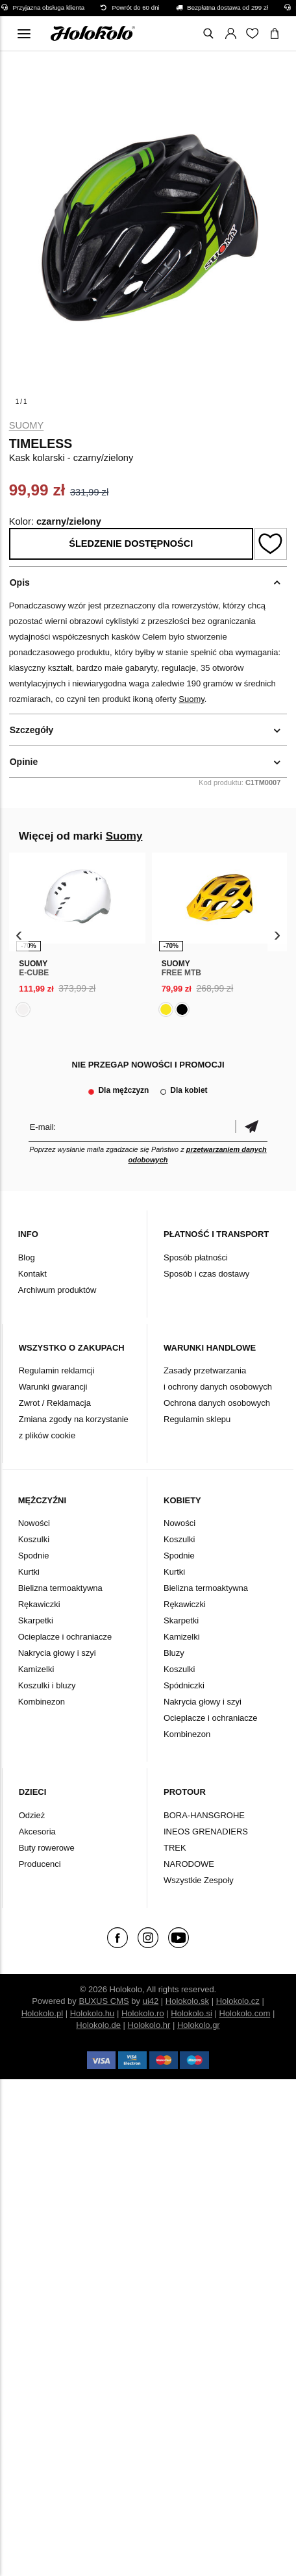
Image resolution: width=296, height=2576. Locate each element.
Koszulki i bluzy (47, 1685)
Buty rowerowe (47, 1848)
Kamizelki (36, 1669)
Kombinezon (41, 1702)
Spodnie (33, 1555)
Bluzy (174, 1653)
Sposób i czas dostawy (206, 1274)
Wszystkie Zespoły (199, 1880)
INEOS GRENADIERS (206, 1831)
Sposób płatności (196, 1257)
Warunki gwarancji (53, 1387)
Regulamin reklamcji (57, 1370)
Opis (20, 582)
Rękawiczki (39, 1604)
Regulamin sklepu (197, 1419)
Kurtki (29, 1572)
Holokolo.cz (238, 2001)
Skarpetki (35, 1620)
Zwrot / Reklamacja (55, 1403)
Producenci (40, 1864)
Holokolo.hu (92, 2013)
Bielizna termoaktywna (60, 1588)
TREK (175, 1848)
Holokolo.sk (187, 2001)
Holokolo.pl (42, 2013)
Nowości (34, 1523)
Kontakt (32, 1274)
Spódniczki (184, 1685)
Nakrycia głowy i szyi (57, 1653)
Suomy (26, 425)
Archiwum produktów (57, 1290)
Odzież (32, 1815)
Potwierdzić (251, 1127)
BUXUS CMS (104, 2001)
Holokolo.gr (198, 2025)
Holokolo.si (191, 2013)
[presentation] (19, 935)
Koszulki (33, 1539)
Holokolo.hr (149, 2025)
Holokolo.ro (142, 2013)
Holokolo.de (98, 2025)
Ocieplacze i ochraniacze (65, 1637)
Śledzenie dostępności (131, 543)
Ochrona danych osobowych (217, 1403)
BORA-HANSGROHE (204, 1815)
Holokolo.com (245, 2013)
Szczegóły (32, 730)
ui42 (151, 2001)
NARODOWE (189, 1864)
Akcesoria (37, 1831)
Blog (26, 1257)
